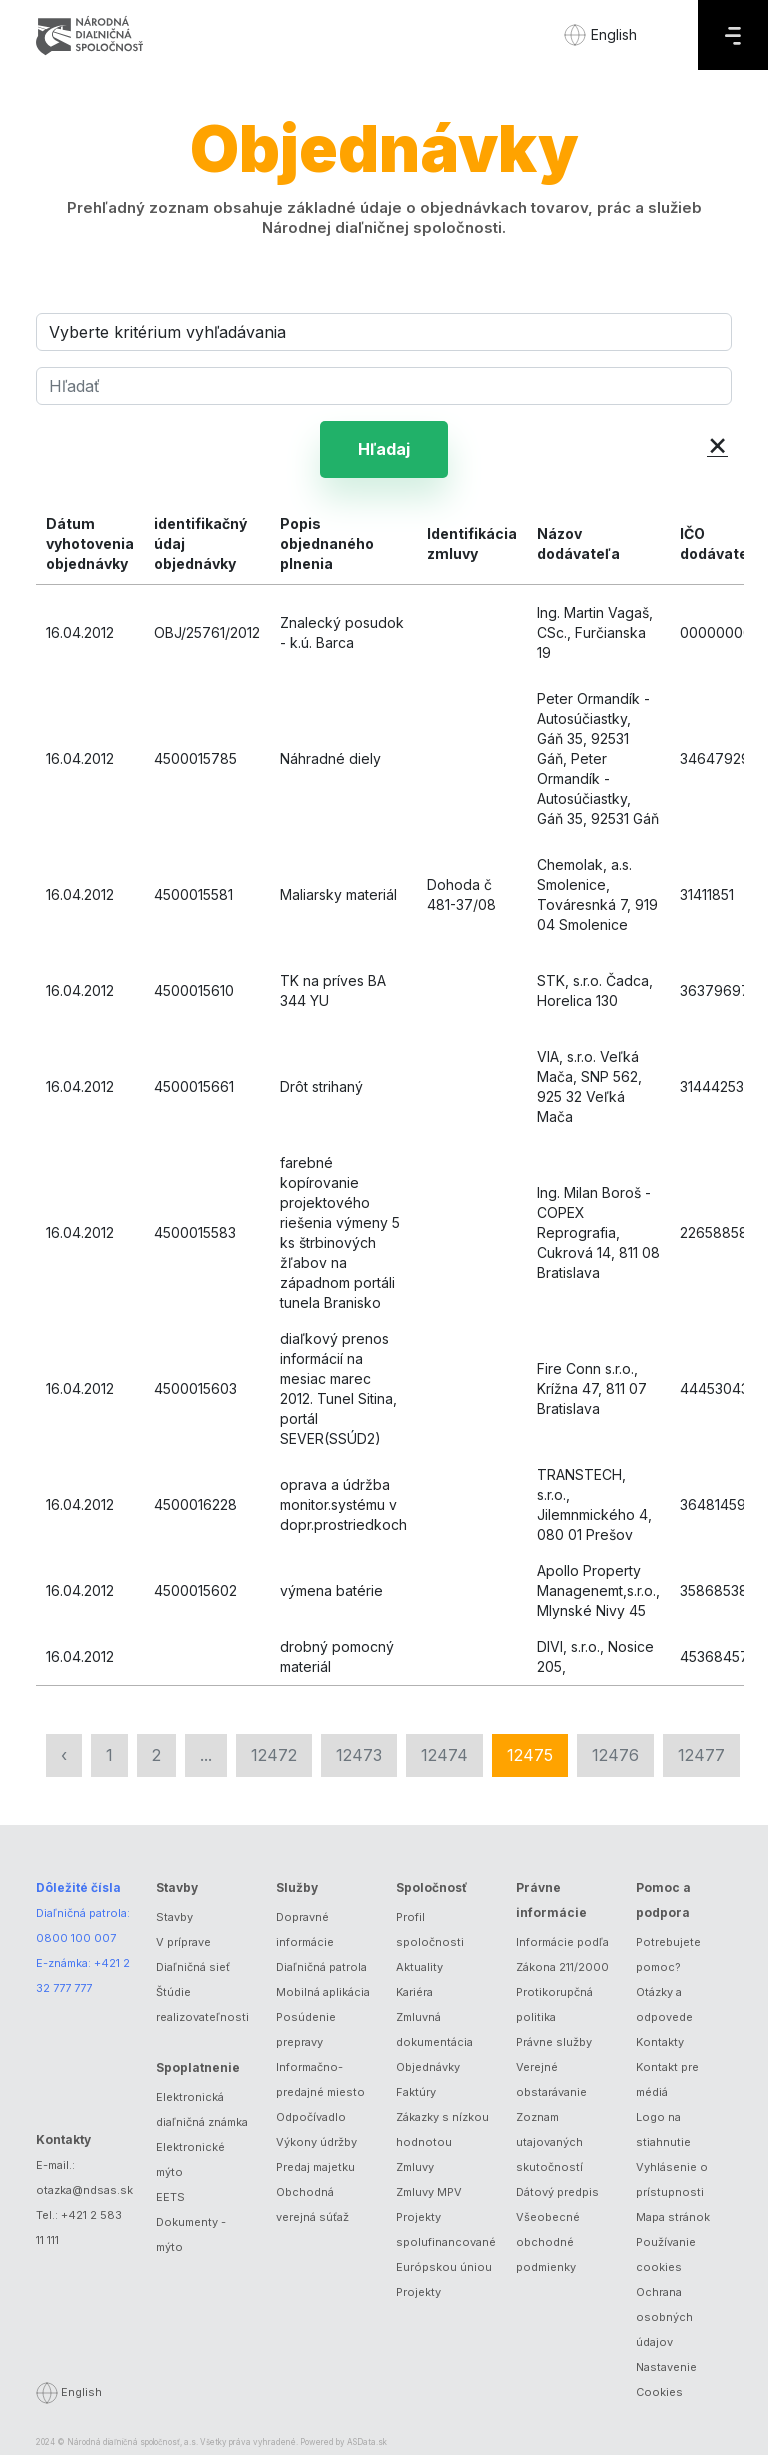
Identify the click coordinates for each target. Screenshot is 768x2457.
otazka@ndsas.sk (84, 2192)
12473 (359, 1757)
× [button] (717, 443)
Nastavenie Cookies (666, 2381)
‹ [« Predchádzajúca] (64, 1757)
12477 (701, 1757)
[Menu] (733, 35)
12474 (444, 1757)
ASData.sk (367, 2444)
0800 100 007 (76, 1940)
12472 (274, 1757)
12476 (615, 1757)
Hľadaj (384, 450)
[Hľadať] (384, 386)
